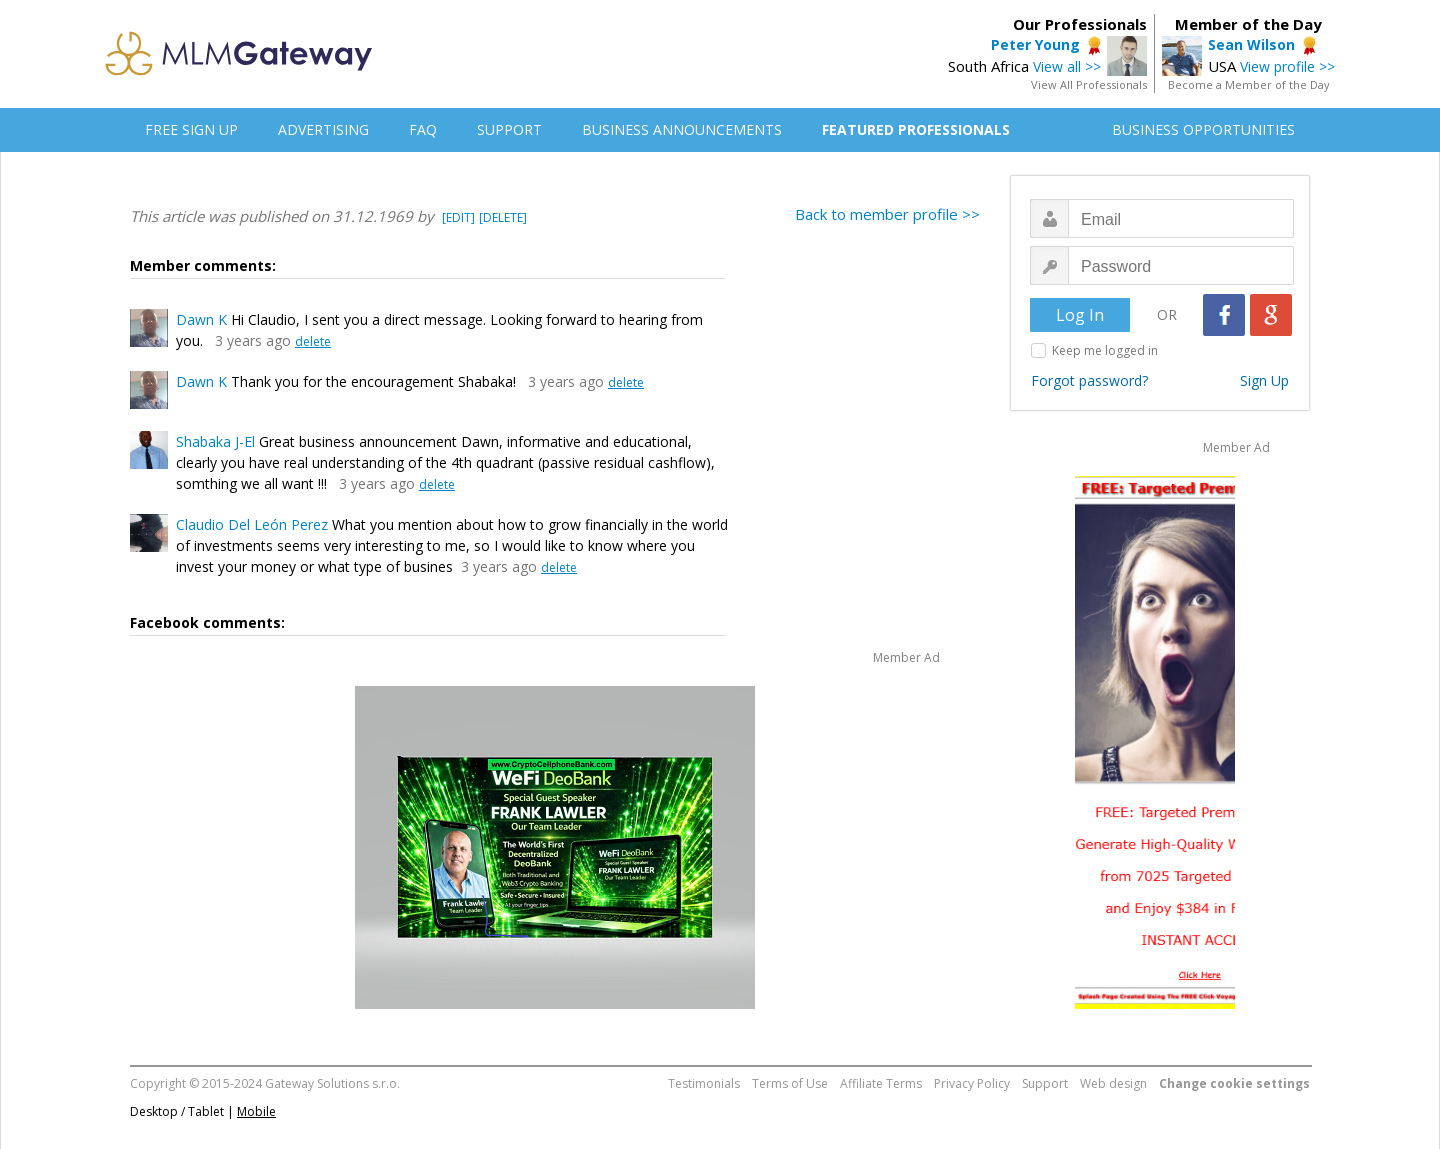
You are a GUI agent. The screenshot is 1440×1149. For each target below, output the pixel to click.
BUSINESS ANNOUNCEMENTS (682, 129)
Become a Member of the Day (1249, 84)
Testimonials (704, 1083)
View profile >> (1287, 66)
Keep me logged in (1105, 350)
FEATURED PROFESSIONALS (916, 129)
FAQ (423, 129)
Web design (1113, 1083)
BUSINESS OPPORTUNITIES (1203, 129)
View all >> (1067, 66)
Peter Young (1035, 44)
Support (1045, 1083)
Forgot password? (1089, 380)
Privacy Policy (972, 1083)
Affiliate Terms (881, 1083)
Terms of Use (790, 1083)
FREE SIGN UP (191, 129)
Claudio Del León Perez (252, 524)
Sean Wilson (1251, 44)
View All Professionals (1089, 84)
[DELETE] (503, 217)
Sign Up (1264, 380)
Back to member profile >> (887, 214)
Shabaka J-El (215, 441)
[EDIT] (458, 217)
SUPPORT (509, 129)
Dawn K (201, 319)
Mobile (256, 1111)
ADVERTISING (323, 129)
